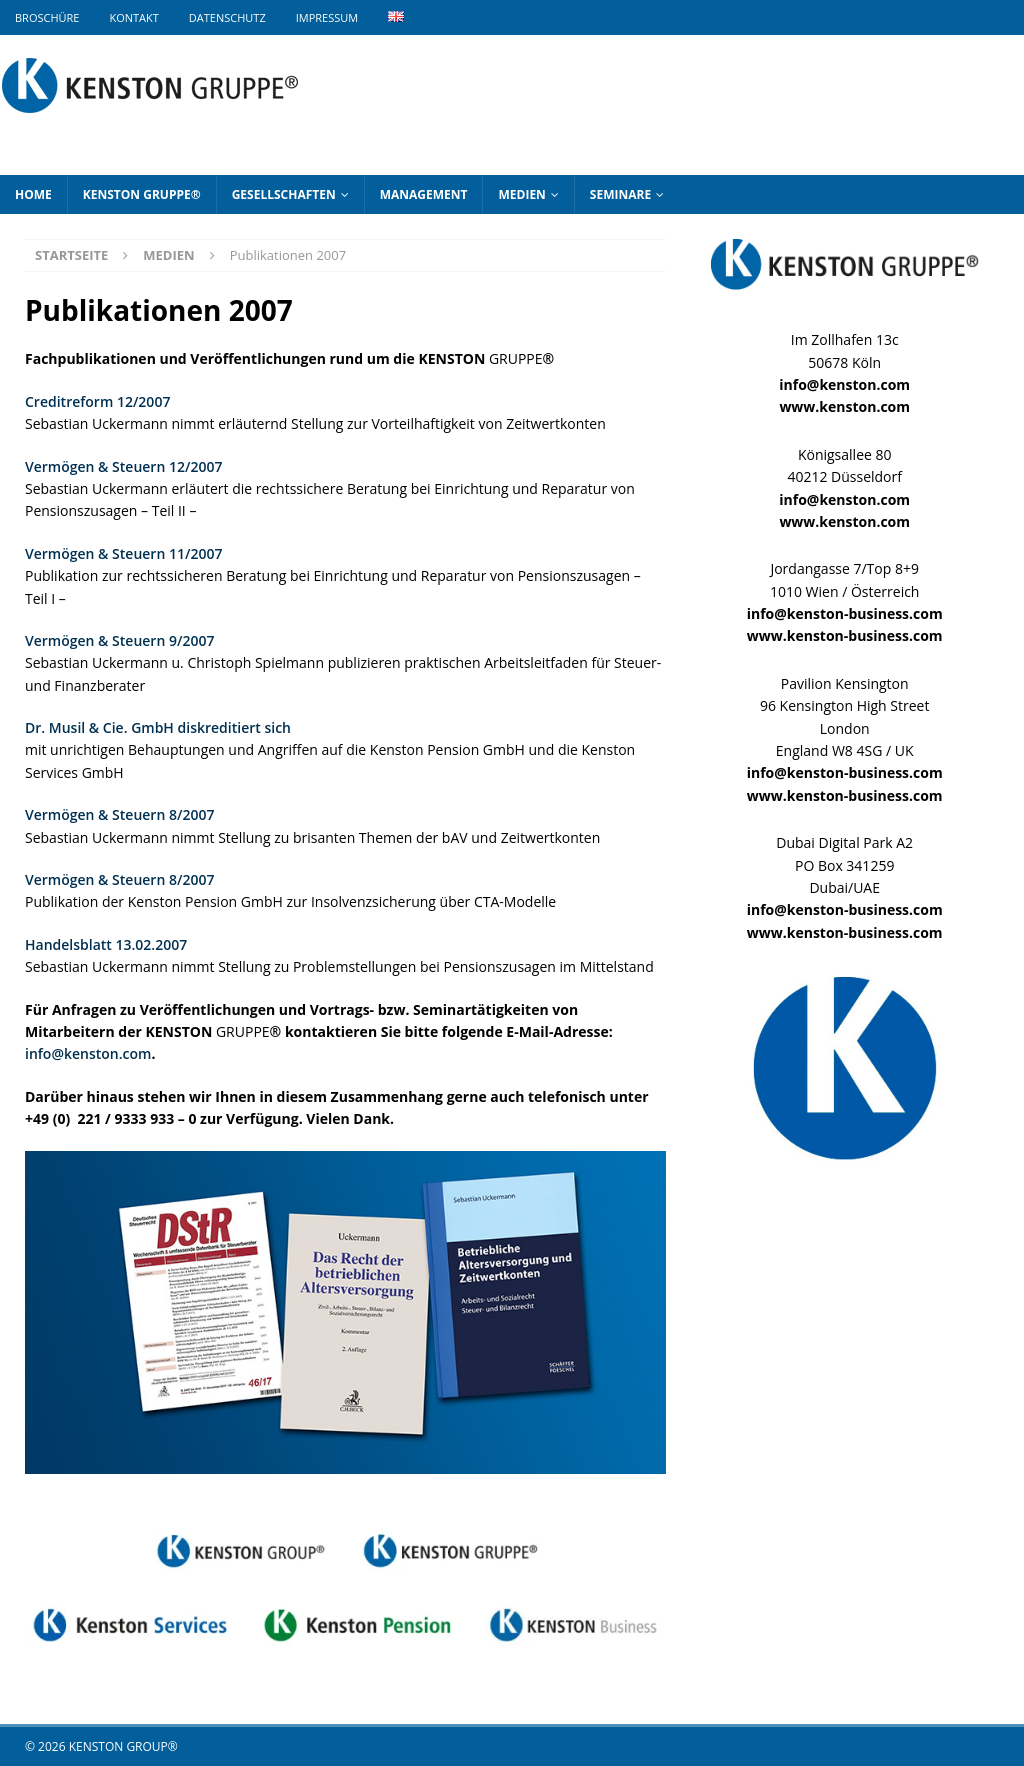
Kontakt (133, 17)
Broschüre (47, 17)
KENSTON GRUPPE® (142, 194)
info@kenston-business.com (845, 613)
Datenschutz (227, 17)
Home (33, 194)
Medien (521, 194)
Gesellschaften (284, 194)
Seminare (620, 194)
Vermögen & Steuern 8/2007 (119, 814)
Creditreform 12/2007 (97, 401)
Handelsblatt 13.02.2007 (106, 944)
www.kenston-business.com (845, 635)
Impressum (327, 17)
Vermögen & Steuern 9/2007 (119, 640)
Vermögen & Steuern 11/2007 (123, 553)
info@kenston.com (88, 1053)
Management (424, 194)
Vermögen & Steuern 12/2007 (123, 466)
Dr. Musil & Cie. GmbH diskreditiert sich (158, 727)
